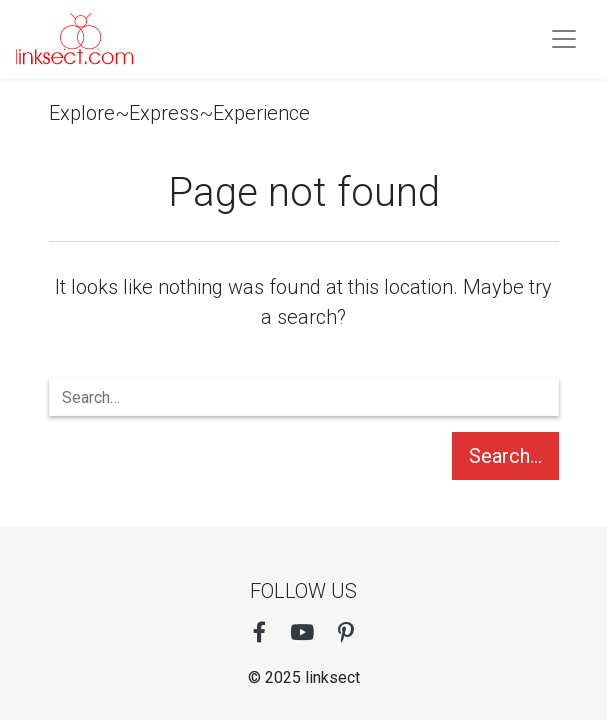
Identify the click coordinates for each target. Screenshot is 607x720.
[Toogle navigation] (564, 39)
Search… (505, 456)
